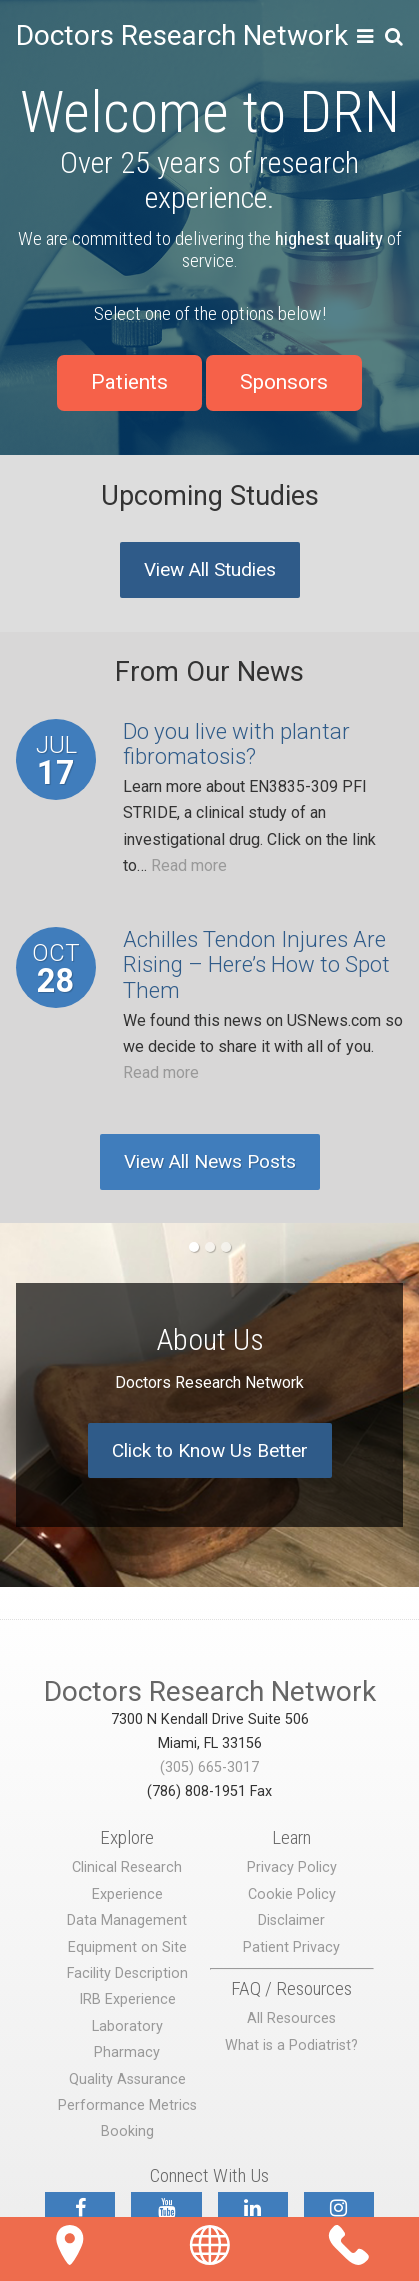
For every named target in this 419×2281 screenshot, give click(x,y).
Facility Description (127, 1973)
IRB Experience (127, 1999)
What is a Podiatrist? (291, 2045)
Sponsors (284, 382)
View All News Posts (210, 1161)
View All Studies (210, 569)
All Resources (291, 2018)
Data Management (127, 1920)
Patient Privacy (291, 1947)
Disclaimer (291, 1920)
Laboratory (127, 2026)
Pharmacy (127, 2052)
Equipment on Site (127, 1947)
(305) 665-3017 (209, 1767)
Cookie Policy (292, 1894)
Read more (189, 865)
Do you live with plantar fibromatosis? (236, 744)
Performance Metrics (127, 2105)
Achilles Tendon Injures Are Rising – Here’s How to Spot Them (256, 964)
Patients (129, 382)
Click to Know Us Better (210, 1450)
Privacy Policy (292, 1867)
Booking (127, 2131)
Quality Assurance (127, 2079)
